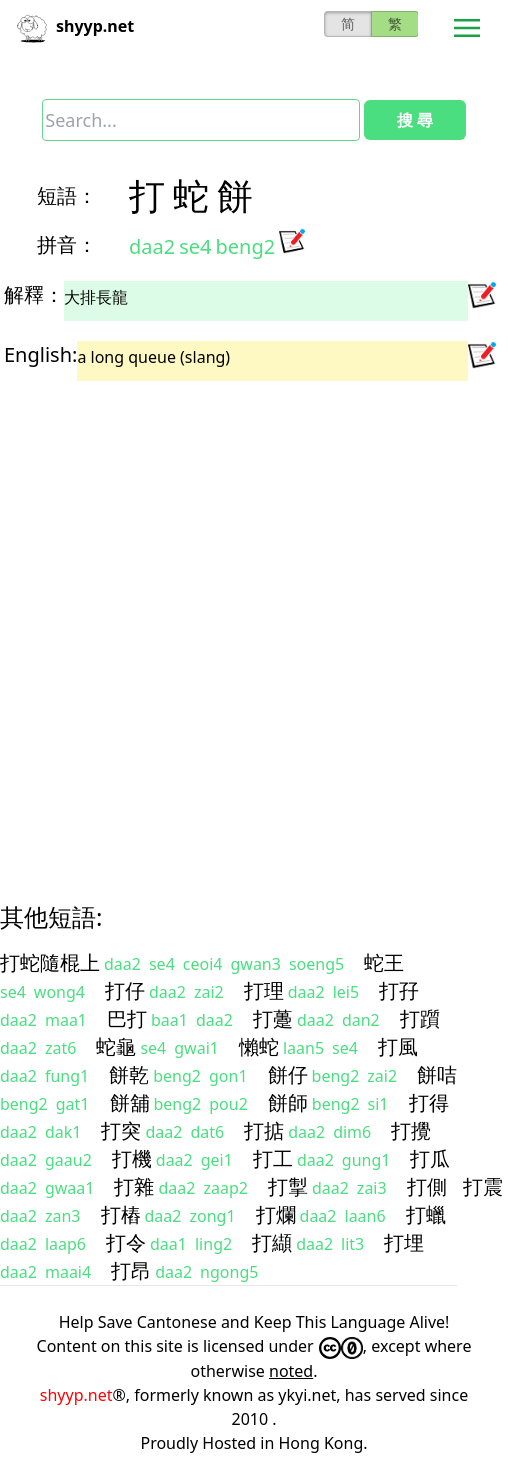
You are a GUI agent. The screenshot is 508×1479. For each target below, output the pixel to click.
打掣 (288, 1186)
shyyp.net (76, 1395)
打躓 (420, 1018)
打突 (121, 1130)
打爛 (276, 1214)
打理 (264, 990)
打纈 (272, 1242)
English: (40, 354)
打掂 (264, 1130)
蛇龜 (116, 1046)
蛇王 (384, 962)
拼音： (67, 244)
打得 (429, 1102)
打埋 (404, 1242)
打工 (273, 1158)
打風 (398, 1046)
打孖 (399, 990)
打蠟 (426, 1214)
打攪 (411, 1130)
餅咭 (437, 1074)
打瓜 (430, 1158)
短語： (67, 195)
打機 (132, 1158)
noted (291, 1371)
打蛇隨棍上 (50, 962)
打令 (126, 1242)
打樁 (121, 1214)
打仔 (125, 990)
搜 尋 (415, 120)
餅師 (288, 1102)
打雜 (134, 1186)
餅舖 (130, 1102)
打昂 (131, 1270)
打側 (427, 1186)
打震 (483, 1186)
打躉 (273, 1018)
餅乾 (129, 1074)
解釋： (34, 294)
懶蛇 (259, 1046)
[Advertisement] (235, 624)
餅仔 (288, 1074)
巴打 (127, 1018)
